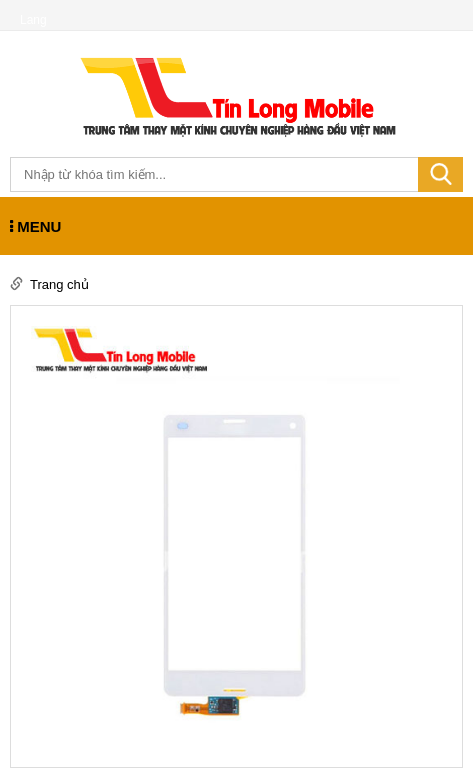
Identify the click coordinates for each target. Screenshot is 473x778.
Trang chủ (59, 284)
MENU (35, 226)
